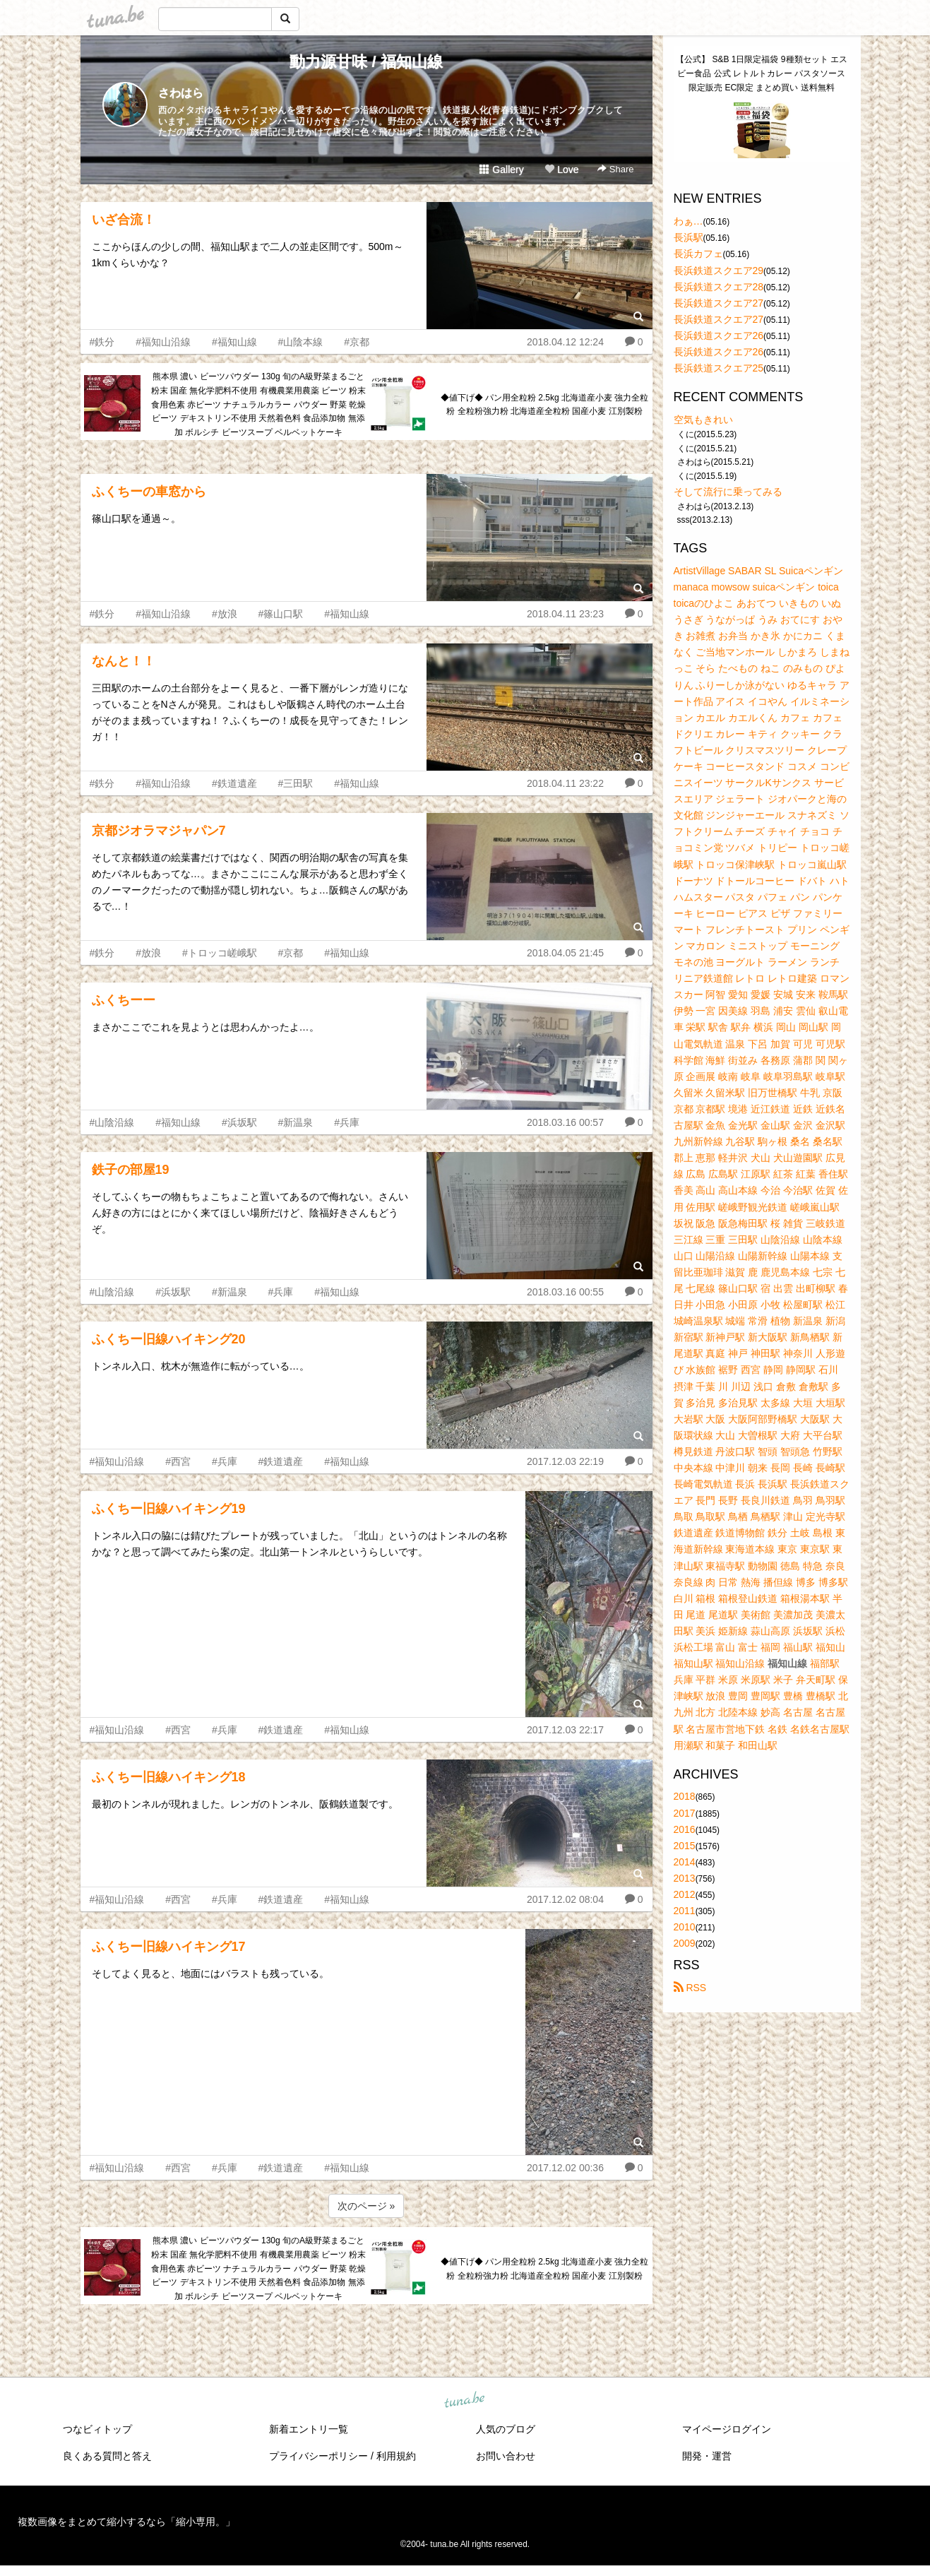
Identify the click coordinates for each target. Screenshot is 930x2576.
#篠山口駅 (281, 613)
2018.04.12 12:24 (565, 342)
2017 (685, 1813)
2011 (685, 1910)
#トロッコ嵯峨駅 (219, 952)
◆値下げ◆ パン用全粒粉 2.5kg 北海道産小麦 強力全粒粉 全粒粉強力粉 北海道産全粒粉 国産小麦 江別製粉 (545, 405)
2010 (685, 1927)
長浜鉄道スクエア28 (719, 286)
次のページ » (366, 2206)
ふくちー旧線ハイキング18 (169, 1777)
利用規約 (396, 2456)
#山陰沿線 (112, 1122)
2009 (685, 1943)
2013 (685, 1878)
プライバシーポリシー (318, 2456)
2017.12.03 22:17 (565, 1729)
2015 (685, 1845)
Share (615, 169)
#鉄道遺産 (234, 783)
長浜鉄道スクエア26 (719, 335)
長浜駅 (688, 237)
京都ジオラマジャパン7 (159, 831)
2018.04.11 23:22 (565, 783)
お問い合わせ (505, 2456)
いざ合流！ (123, 220)
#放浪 (224, 613)
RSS (690, 1987)
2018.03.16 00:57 (565, 1122)
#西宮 (178, 1461)
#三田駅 (296, 783)
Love (561, 169)
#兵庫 (346, 1122)
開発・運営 (707, 2456)
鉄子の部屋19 (130, 1170)
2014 (685, 1862)
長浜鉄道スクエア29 (719, 270)
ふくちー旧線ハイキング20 (169, 1339)
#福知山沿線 (163, 342)
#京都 (356, 342)
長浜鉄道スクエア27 (719, 303)
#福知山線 (234, 342)
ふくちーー (123, 1000)
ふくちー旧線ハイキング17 (169, 1947)
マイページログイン (726, 2429)
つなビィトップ (97, 2429)
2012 (685, 1894)
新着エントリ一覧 (308, 2429)
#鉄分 (102, 342)
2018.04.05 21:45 (565, 952)
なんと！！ (123, 661)
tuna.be (465, 2401)
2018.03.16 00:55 (565, 1292)
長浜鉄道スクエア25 (719, 368)
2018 (685, 1796)
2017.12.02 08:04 (565, 1899)
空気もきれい (703, 419)
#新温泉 (296, 1122)
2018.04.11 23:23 (565, 613)
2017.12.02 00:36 (565, 2167)
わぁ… (688, 221)
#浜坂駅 (239, 1122)
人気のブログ (505, 2429)
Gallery (501, 169)
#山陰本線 (300, 342)
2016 (685, 1829)
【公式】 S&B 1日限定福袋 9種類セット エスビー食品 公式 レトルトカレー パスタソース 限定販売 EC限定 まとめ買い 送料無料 (762, 73)
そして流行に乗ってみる (728, 491)
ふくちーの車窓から (149, 492)
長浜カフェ (698, 253)
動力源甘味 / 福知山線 (366, 62)
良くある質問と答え (107, 2456)
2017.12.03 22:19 (565, 1461)
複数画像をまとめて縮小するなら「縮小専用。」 (126, 2521)
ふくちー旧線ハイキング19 (169, 1509)
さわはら (180, 93)
